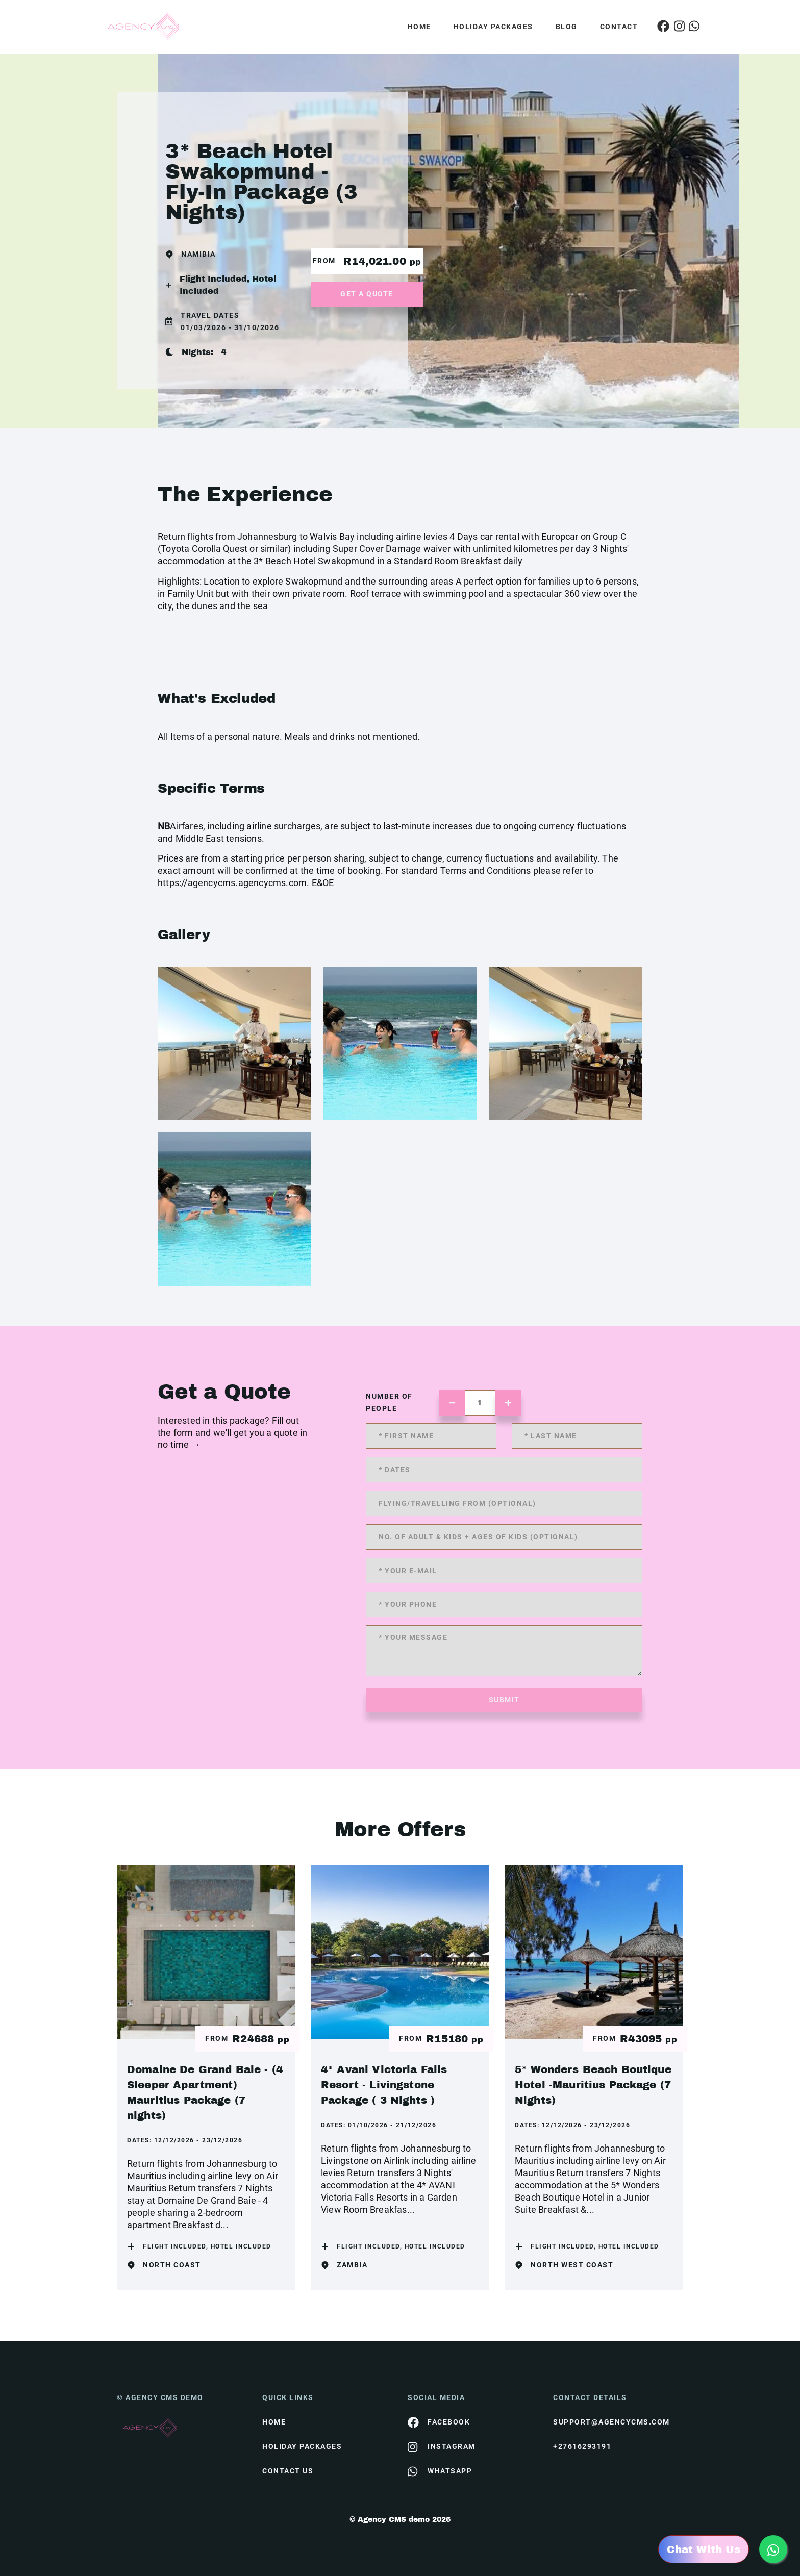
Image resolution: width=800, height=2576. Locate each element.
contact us (287, 2471)
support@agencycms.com (611, 2422)
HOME (274, 2422)
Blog (567, 26)
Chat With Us (703, 2549)
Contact (619, 26)
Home (419, 26)
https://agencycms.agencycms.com (232, 882)
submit (504, 1700)
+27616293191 (582, 2446)
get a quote (366, 294)
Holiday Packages (493, 26)
